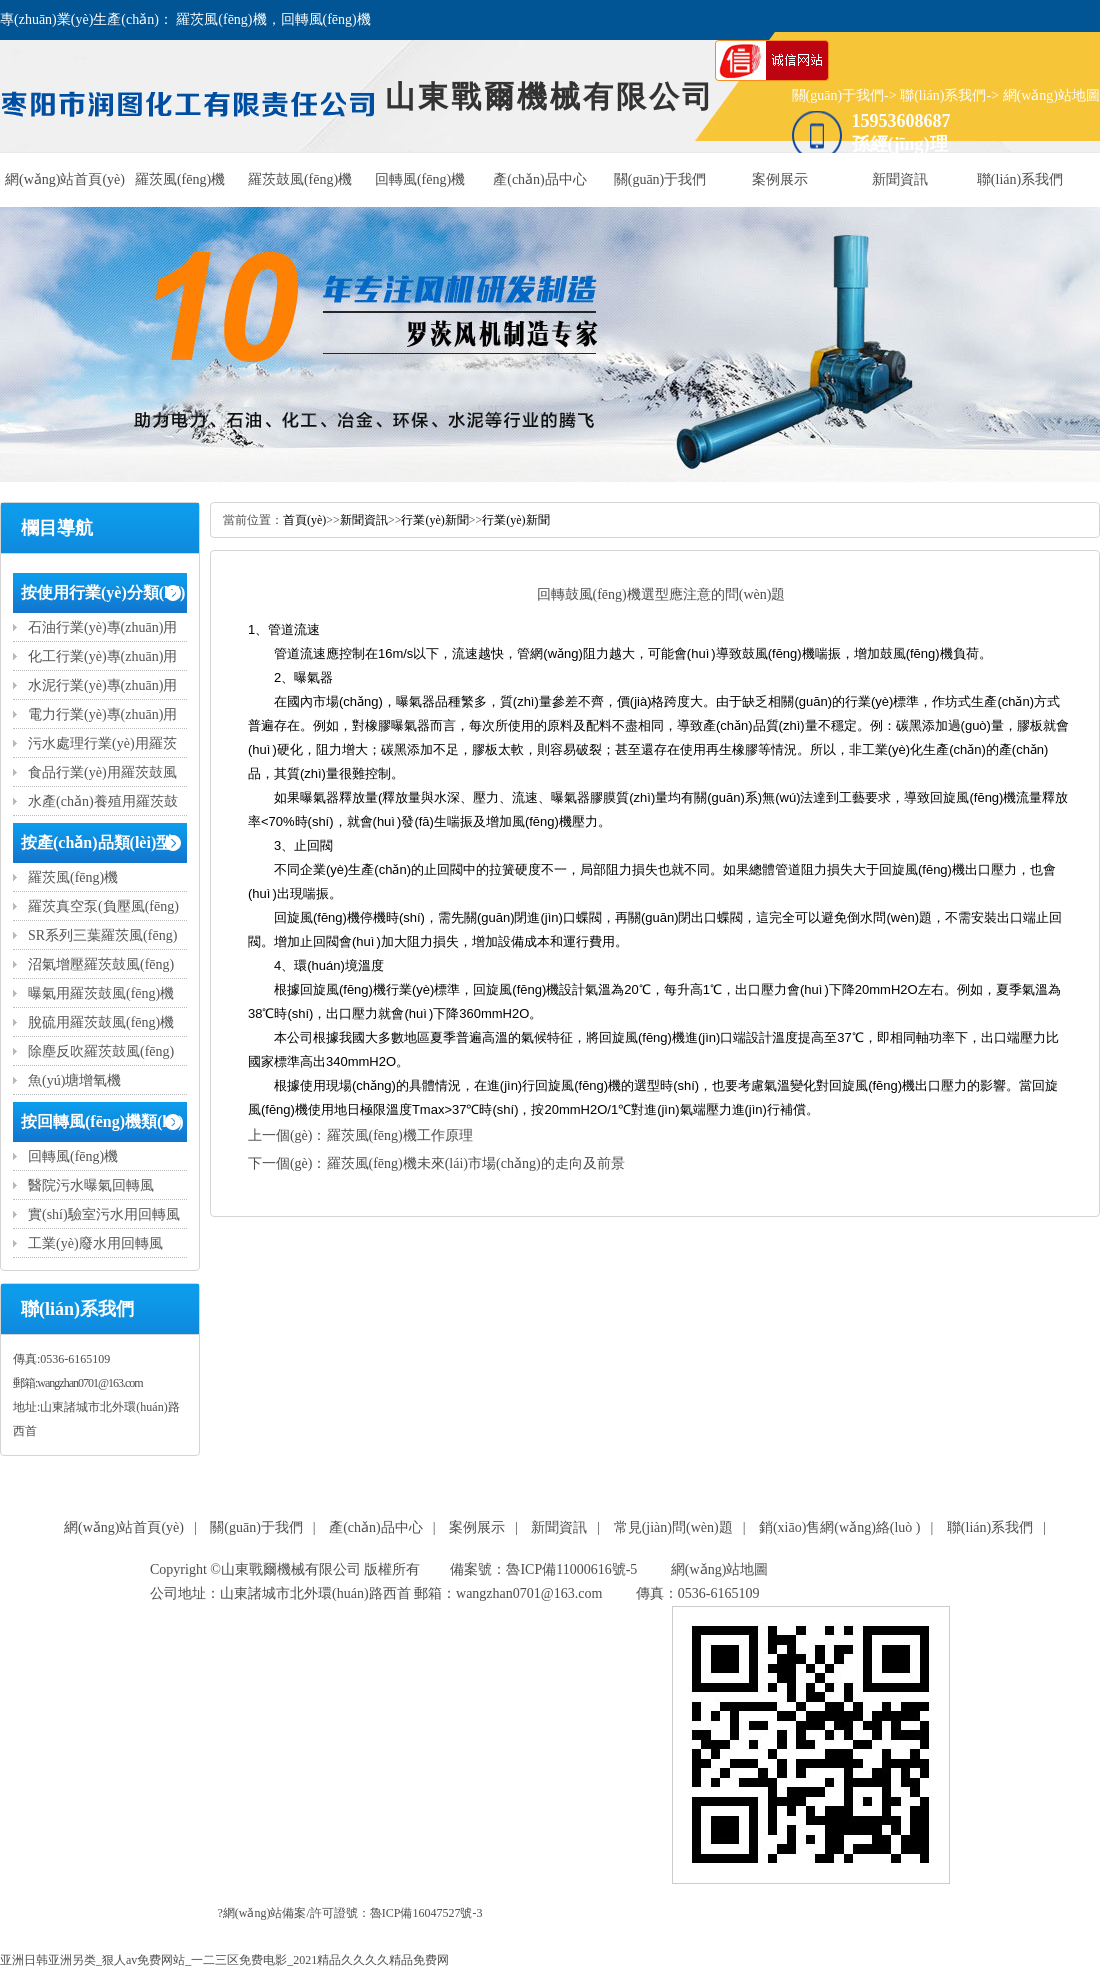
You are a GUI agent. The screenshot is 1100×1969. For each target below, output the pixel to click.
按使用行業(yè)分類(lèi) (103, 592)
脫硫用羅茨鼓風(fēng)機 (101, 1022)
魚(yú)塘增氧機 (74, 1080)
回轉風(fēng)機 (420, 179)
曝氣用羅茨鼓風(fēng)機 (101, 993)
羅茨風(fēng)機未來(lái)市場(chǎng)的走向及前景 (476, 1163)
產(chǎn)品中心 (540, 179)
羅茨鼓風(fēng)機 (300, 179)
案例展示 (780, 179)
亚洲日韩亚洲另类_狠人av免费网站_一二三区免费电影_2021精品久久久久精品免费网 (224, 1960)
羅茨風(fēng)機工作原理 (400, 1135)
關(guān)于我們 (838, 95)
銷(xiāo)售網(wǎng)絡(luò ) (840, 1527)
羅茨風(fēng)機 (180, 179)
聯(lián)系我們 (943, 95)
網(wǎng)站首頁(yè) (65, 179)
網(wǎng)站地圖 (1051, 95)
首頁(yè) (304, 520)
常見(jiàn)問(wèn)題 (673, 1527)
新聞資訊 (900, 179)
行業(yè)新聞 (434, 520)
